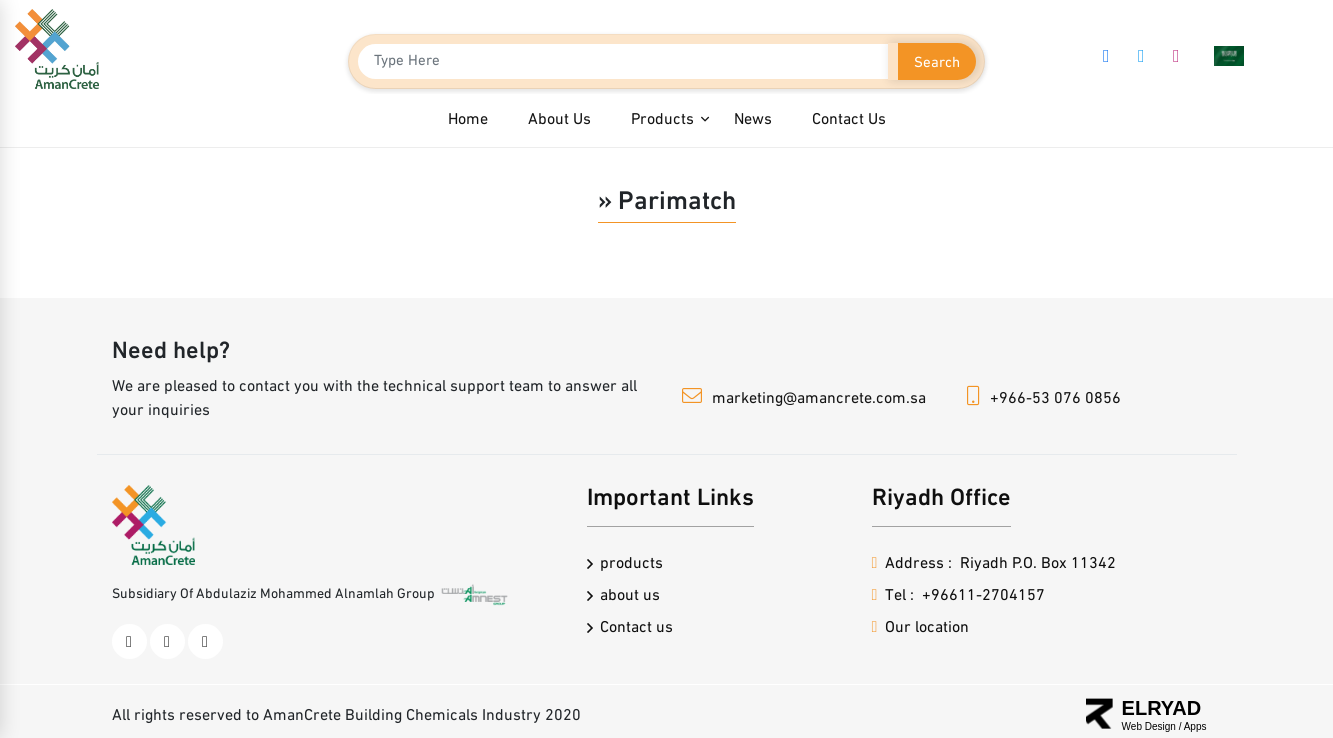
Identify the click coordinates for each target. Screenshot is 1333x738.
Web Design (1150, 726)
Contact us (636, 628)
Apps (1195, 726)
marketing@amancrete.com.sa (819, 399)
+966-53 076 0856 (1055, 399)
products (631, 564)
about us (630, 596)
